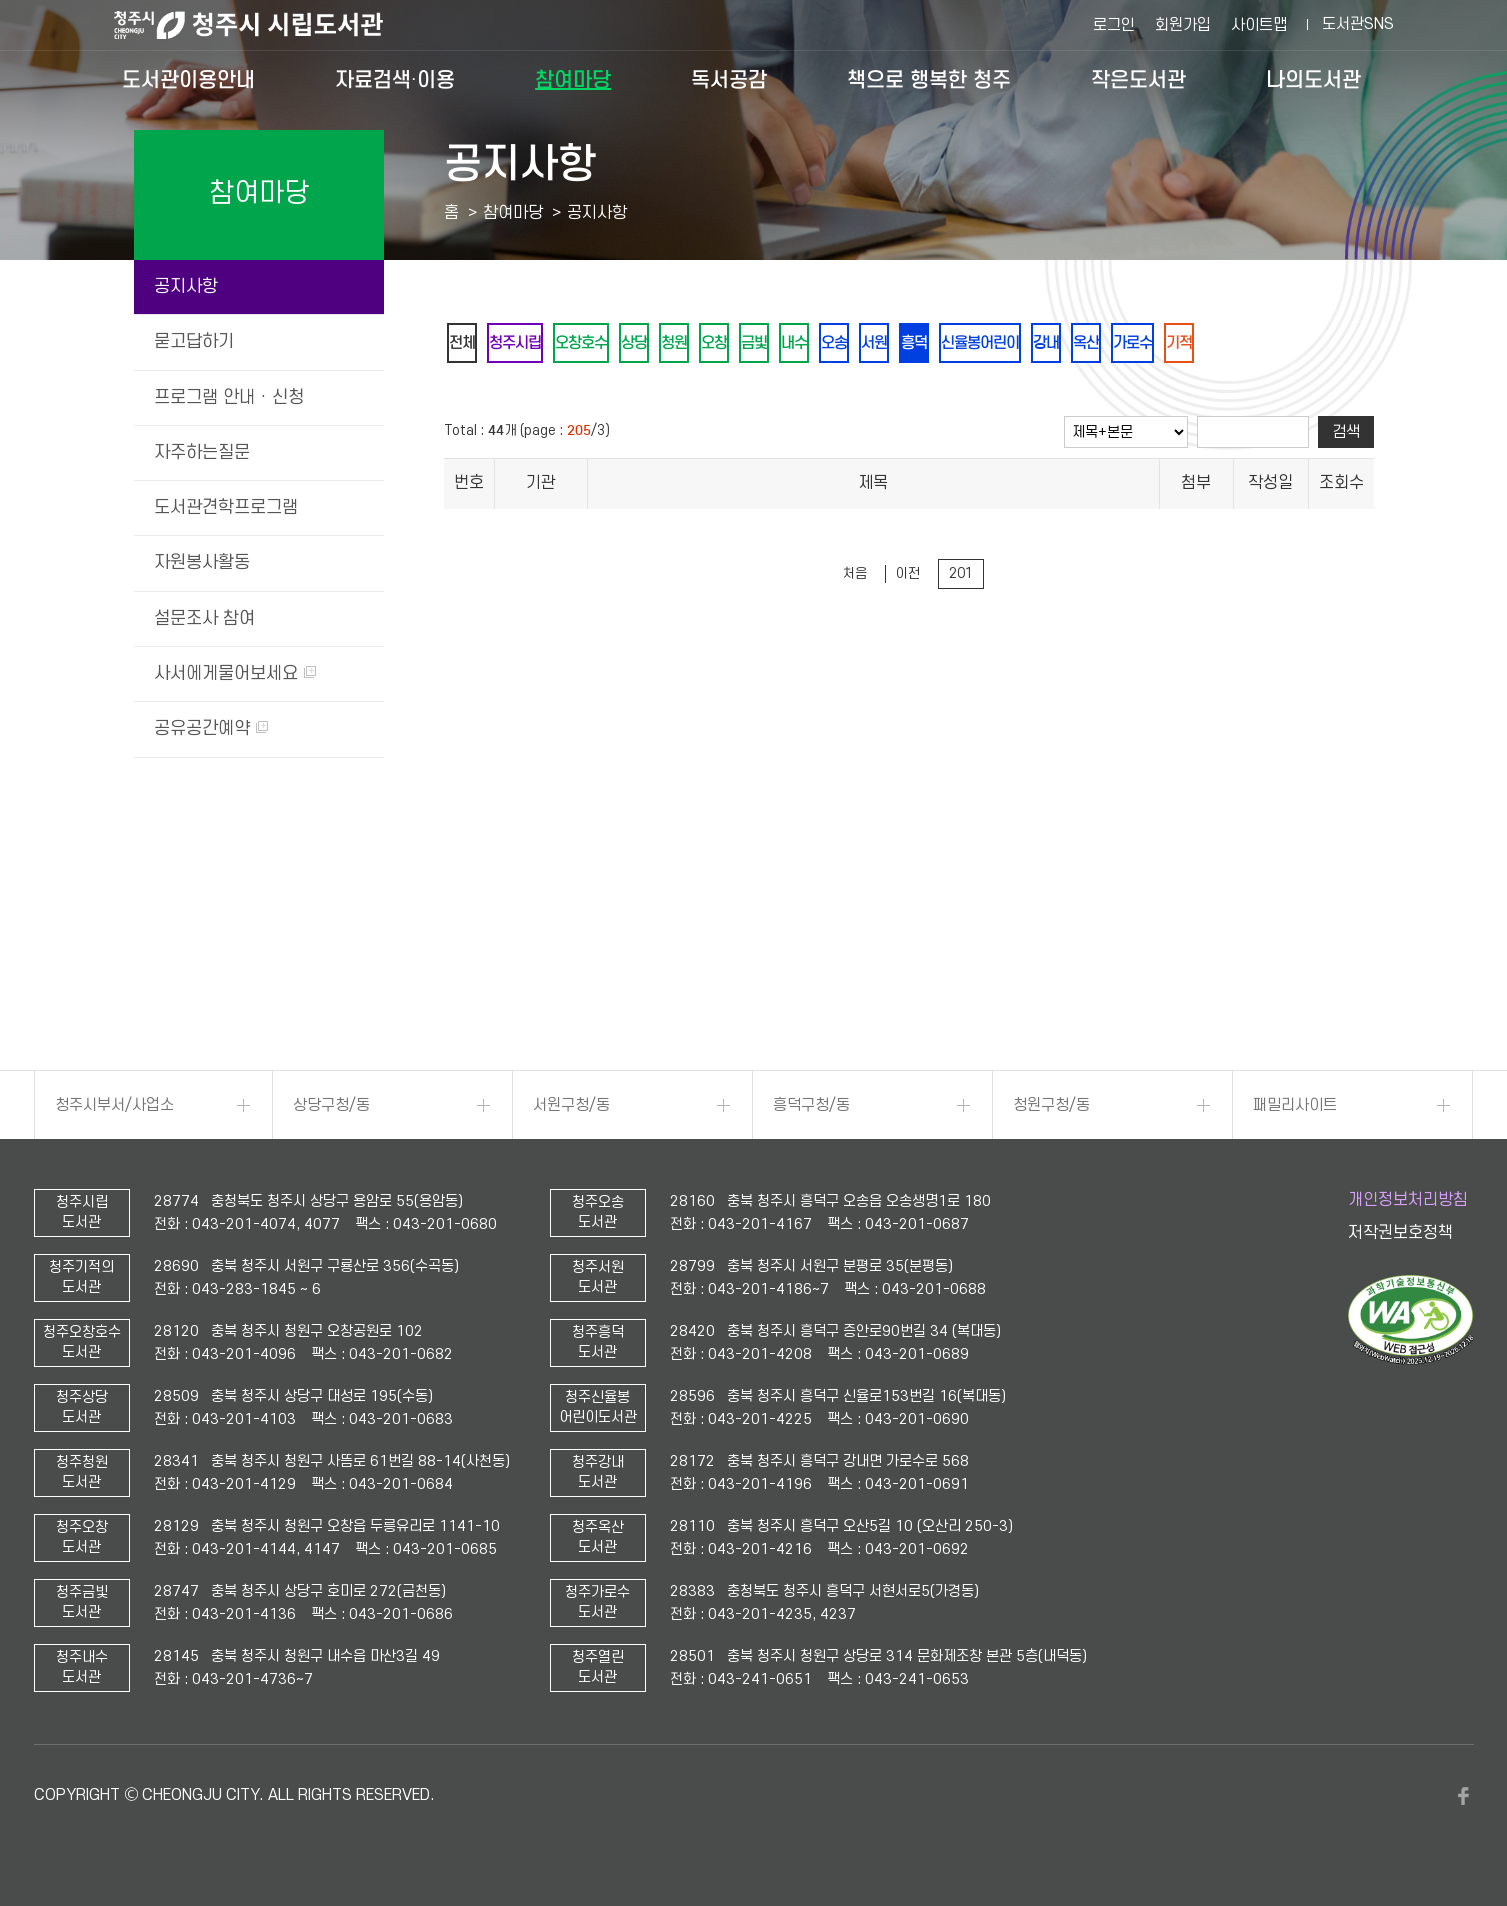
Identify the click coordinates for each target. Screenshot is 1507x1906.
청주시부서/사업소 (114, 1105)
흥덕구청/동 (811, 1105)
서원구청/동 (571, 1105)
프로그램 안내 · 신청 (229, 397)
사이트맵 (1259, 25)
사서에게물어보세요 (235, 673)
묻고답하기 (194, 341)
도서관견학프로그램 (226, 507)
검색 (1346, 436)
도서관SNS (1358, 24)
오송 (889, 344)
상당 (659, 344)
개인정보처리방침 (1408, 1200)
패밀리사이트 (1295, 1105)
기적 (1281, 344)
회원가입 (1183, 25)
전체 (465, 344)
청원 (705, 344)
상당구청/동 (331, 1105)
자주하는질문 (202, 452)
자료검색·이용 (395, 80)
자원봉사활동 (202, 562)
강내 (1129, 344)
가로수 (1228, 344)
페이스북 (1464, 1796)
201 (961, 577)
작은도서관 (1138, 80)
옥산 (1175, 344)
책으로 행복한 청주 (929, 80)
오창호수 (599, 344)
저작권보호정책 (1400, 1233)
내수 (843, 344)
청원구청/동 (1051, 1105)
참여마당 (573, 80)
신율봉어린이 (1055, 344)
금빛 (797, 344)
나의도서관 (1313, 80)
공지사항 (186, 286)
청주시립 (525, 344)
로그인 (1114, 25)
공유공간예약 (211, 728)
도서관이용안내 (188, 80)
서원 (935, 344)
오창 (751, 344)
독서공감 (729, 80)
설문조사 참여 (204, 618)
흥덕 (981, 344)
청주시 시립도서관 (264, 25)
